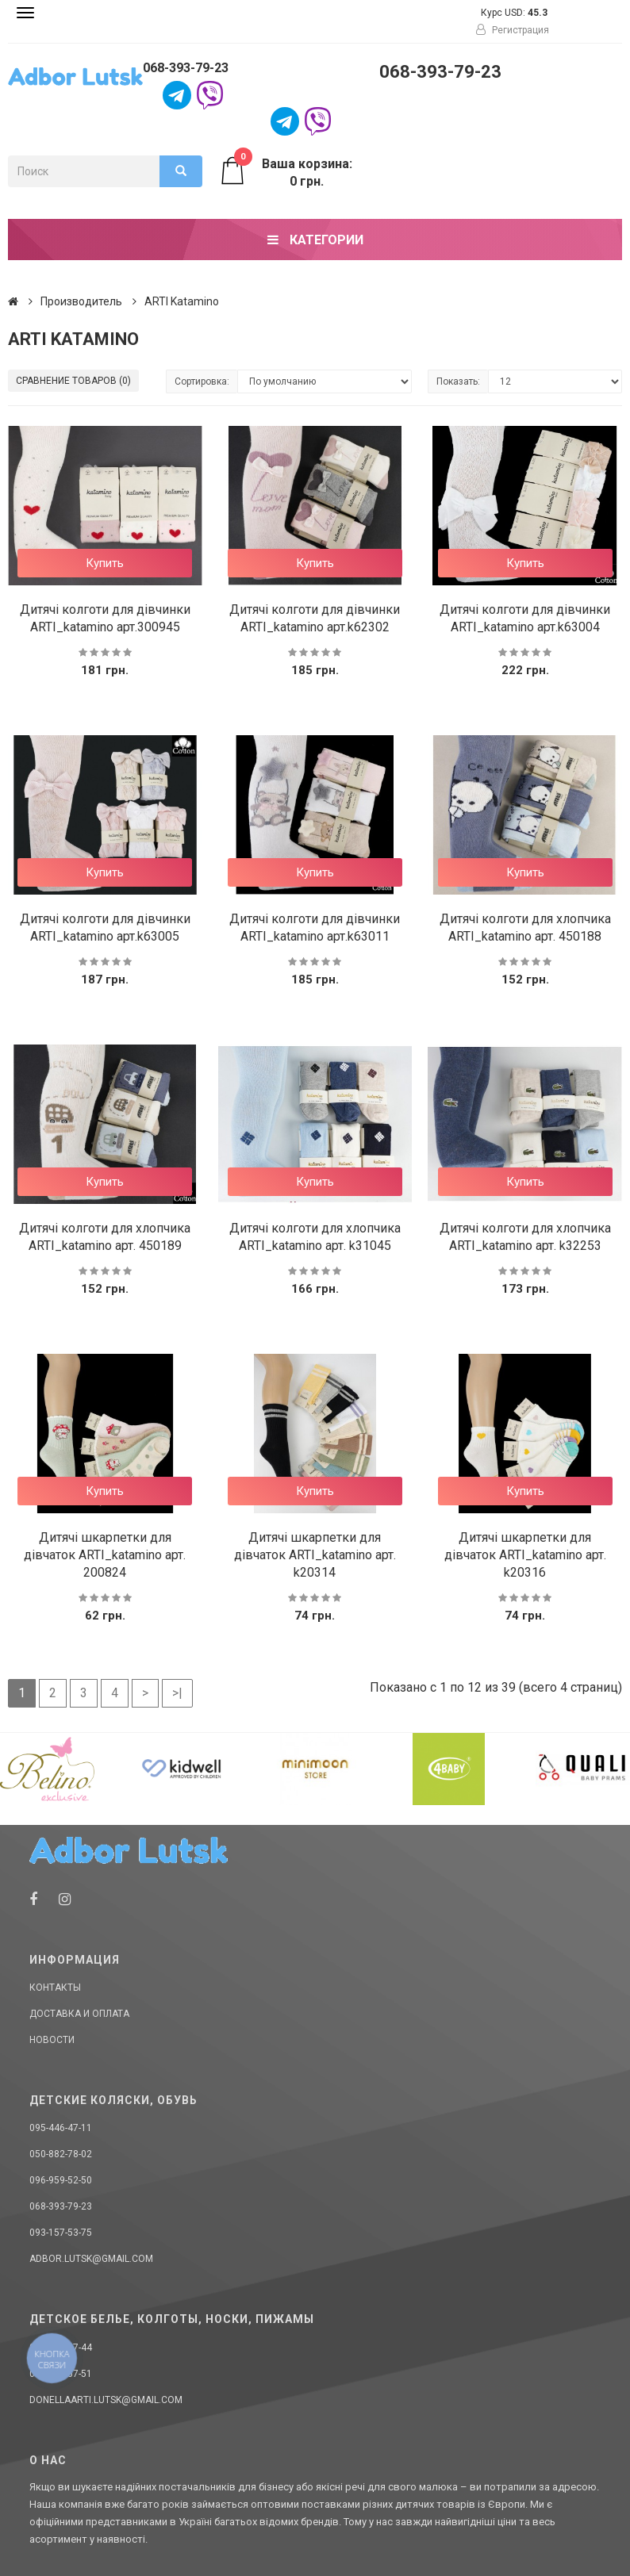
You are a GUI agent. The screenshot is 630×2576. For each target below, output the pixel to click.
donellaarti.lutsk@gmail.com (105, 2399)
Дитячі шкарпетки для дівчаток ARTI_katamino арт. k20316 (525, 1555)
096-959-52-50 (60, 2180)
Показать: (458, 381)
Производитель (81, 301)
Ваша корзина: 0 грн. (285, 172)
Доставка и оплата (79, 2013)
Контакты (55, 1987)
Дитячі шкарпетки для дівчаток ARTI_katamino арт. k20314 (315, 1555)
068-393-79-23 (186, 67)
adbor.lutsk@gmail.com (91, 2258)
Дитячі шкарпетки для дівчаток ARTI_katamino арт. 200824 (105, 1555)
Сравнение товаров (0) (73, 380)
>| (177, 1692)
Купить (105, 563)
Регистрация (512, 30)
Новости (52, 2039)
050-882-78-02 (60, 2154)
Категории (315, 239)
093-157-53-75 (60, 2232)
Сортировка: (202, 381)
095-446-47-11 (60, 2127)
